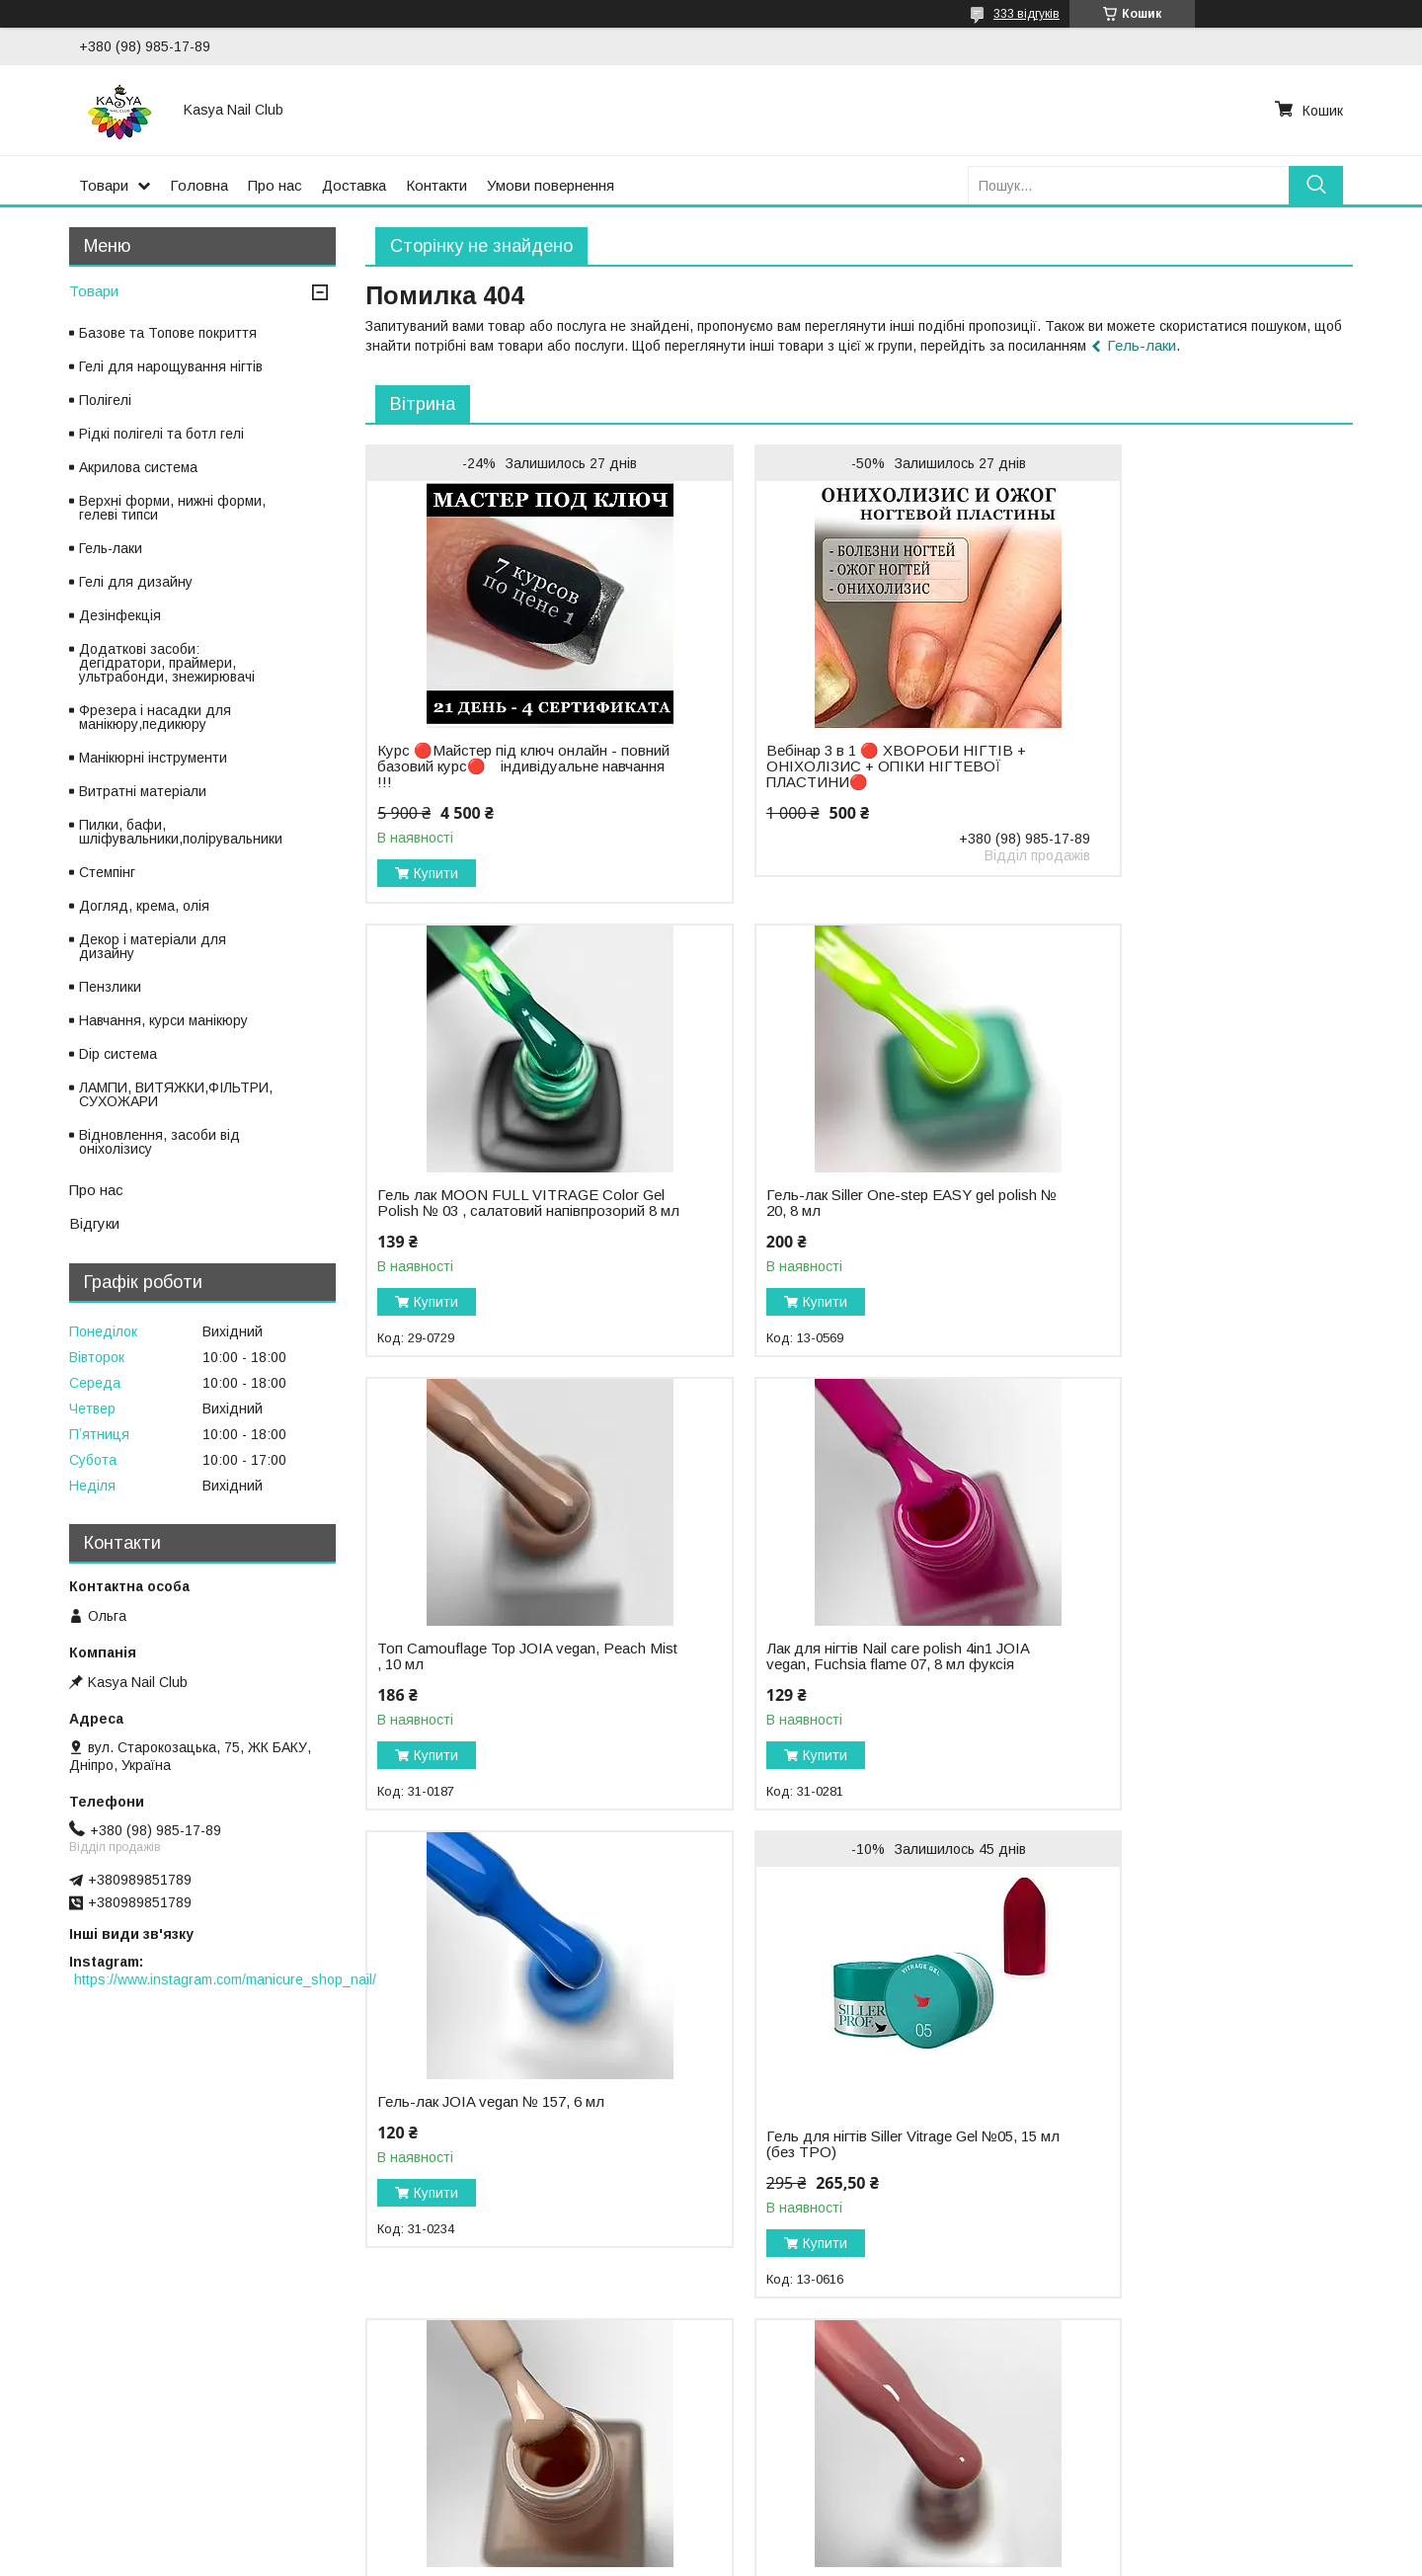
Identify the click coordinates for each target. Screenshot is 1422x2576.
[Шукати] (1316, 185)
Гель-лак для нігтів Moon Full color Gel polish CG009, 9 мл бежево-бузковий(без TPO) (1167, 2168)
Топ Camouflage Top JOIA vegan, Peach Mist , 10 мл (824, 1203)
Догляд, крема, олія (144, 906)
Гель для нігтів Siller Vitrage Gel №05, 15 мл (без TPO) (838, 1707)
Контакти (436, 185)
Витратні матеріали (142, 791)
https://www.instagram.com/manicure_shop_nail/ (225, 1979)
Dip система (118, 1054)
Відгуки (94, 1223)
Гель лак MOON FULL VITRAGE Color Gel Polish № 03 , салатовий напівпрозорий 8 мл (1164, 732)
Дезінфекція (120, 615)
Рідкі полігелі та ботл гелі (161, 434)
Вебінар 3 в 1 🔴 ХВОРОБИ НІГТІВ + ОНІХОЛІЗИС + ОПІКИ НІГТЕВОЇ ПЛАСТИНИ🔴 (837, 766)
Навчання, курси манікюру (163, 1020)
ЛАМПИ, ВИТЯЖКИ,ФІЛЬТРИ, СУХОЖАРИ (176, 1094)
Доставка (354, 185)
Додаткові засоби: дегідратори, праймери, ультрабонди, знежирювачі (167, 662)
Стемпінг (107, 872)
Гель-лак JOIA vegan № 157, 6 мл (490, 1664)
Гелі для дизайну (136, 582)
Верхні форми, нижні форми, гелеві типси (172, 508)
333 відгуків (1026, 14)
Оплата (44, 2468)
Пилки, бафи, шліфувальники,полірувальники (180, 831)
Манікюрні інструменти (153, 757)
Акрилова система (138, 467)
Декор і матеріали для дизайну (152, 946)
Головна (199, 185)
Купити (436, 873)
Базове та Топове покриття (168, 333)
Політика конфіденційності (460, 2468)
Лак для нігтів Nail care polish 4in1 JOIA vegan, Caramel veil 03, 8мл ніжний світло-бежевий (1162, 1680)
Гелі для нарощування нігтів (171, 366)
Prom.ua (804, 2539)
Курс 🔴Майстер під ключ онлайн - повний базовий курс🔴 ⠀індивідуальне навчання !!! (497, 766)
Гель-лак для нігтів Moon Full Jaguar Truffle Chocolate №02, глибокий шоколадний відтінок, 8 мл (836, 2168)
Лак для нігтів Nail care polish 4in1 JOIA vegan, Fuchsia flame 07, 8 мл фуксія (1166, 1211)
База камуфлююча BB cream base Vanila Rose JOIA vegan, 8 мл (494, 2160)
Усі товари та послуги (1267, 2358)
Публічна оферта (781, 2468)
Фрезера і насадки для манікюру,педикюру (155, 717)
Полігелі (105, 400)
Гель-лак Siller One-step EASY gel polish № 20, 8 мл (491, 1203)
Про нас (275, 185)
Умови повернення (550, 185)
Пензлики (110, 987)
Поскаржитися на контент (679, 2557)
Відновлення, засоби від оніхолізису (159, 1142)
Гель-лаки (1141, 345)
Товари (103, 185)
